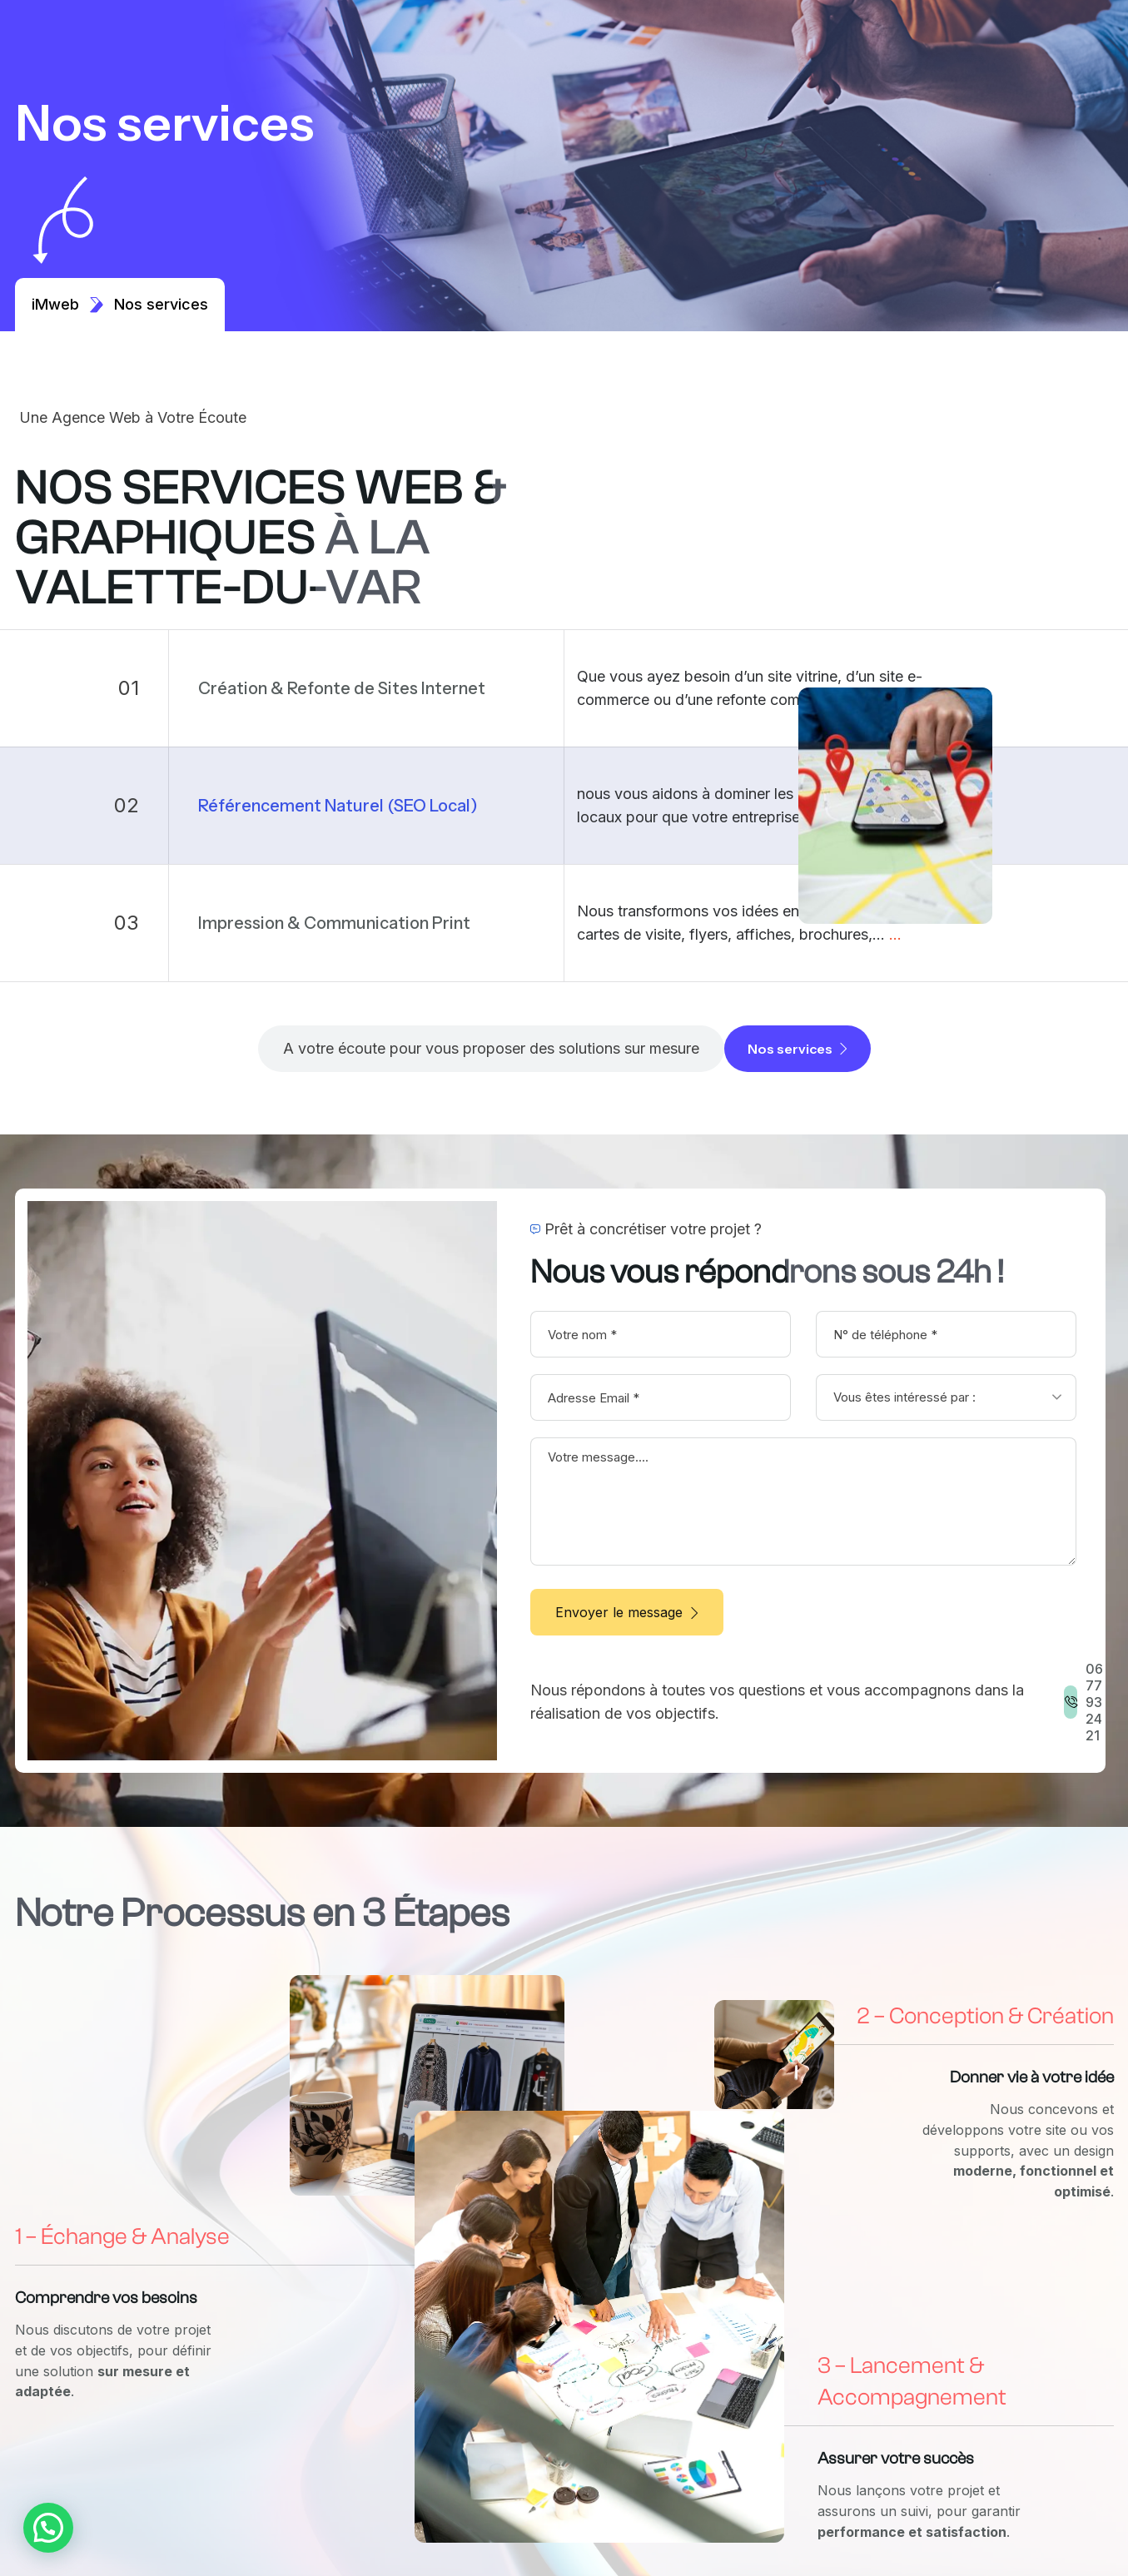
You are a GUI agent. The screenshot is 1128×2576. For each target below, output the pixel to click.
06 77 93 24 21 (1094, 1702)
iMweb (68, 304)
